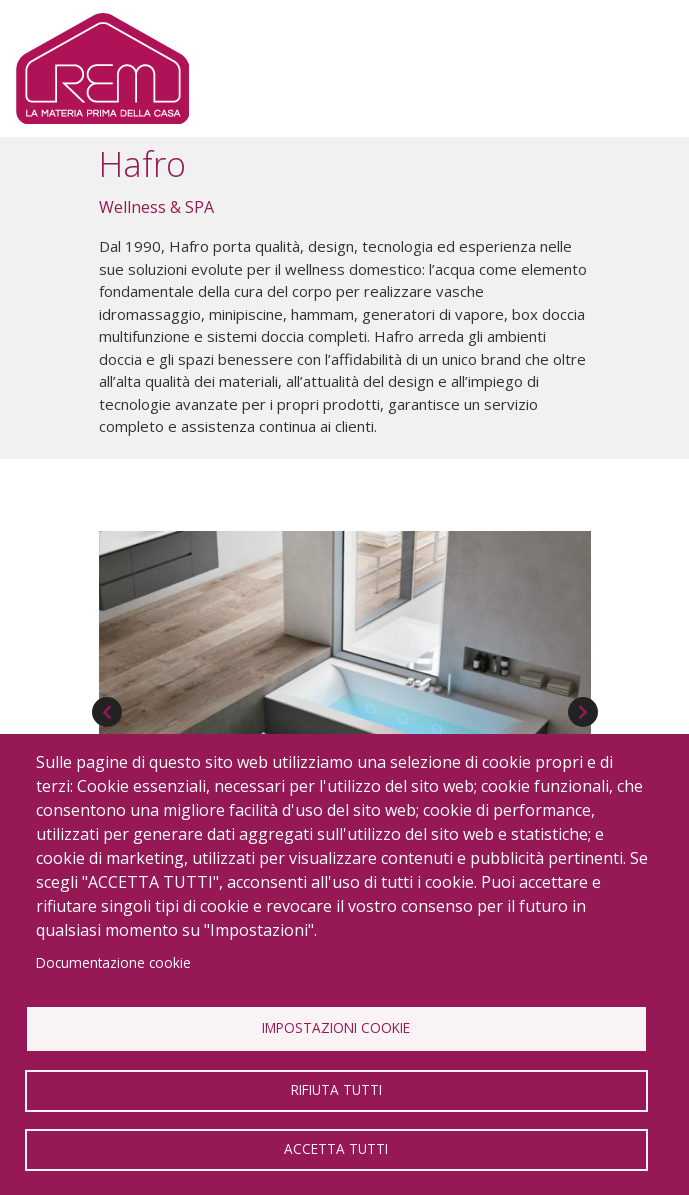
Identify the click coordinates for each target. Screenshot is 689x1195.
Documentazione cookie (113, 962)
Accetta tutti (336, 1148)
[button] (345, 670)
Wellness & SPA (156, 207)
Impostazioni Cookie (336, 1027)
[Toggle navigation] (641, 69)
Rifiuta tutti (336, 1089)
